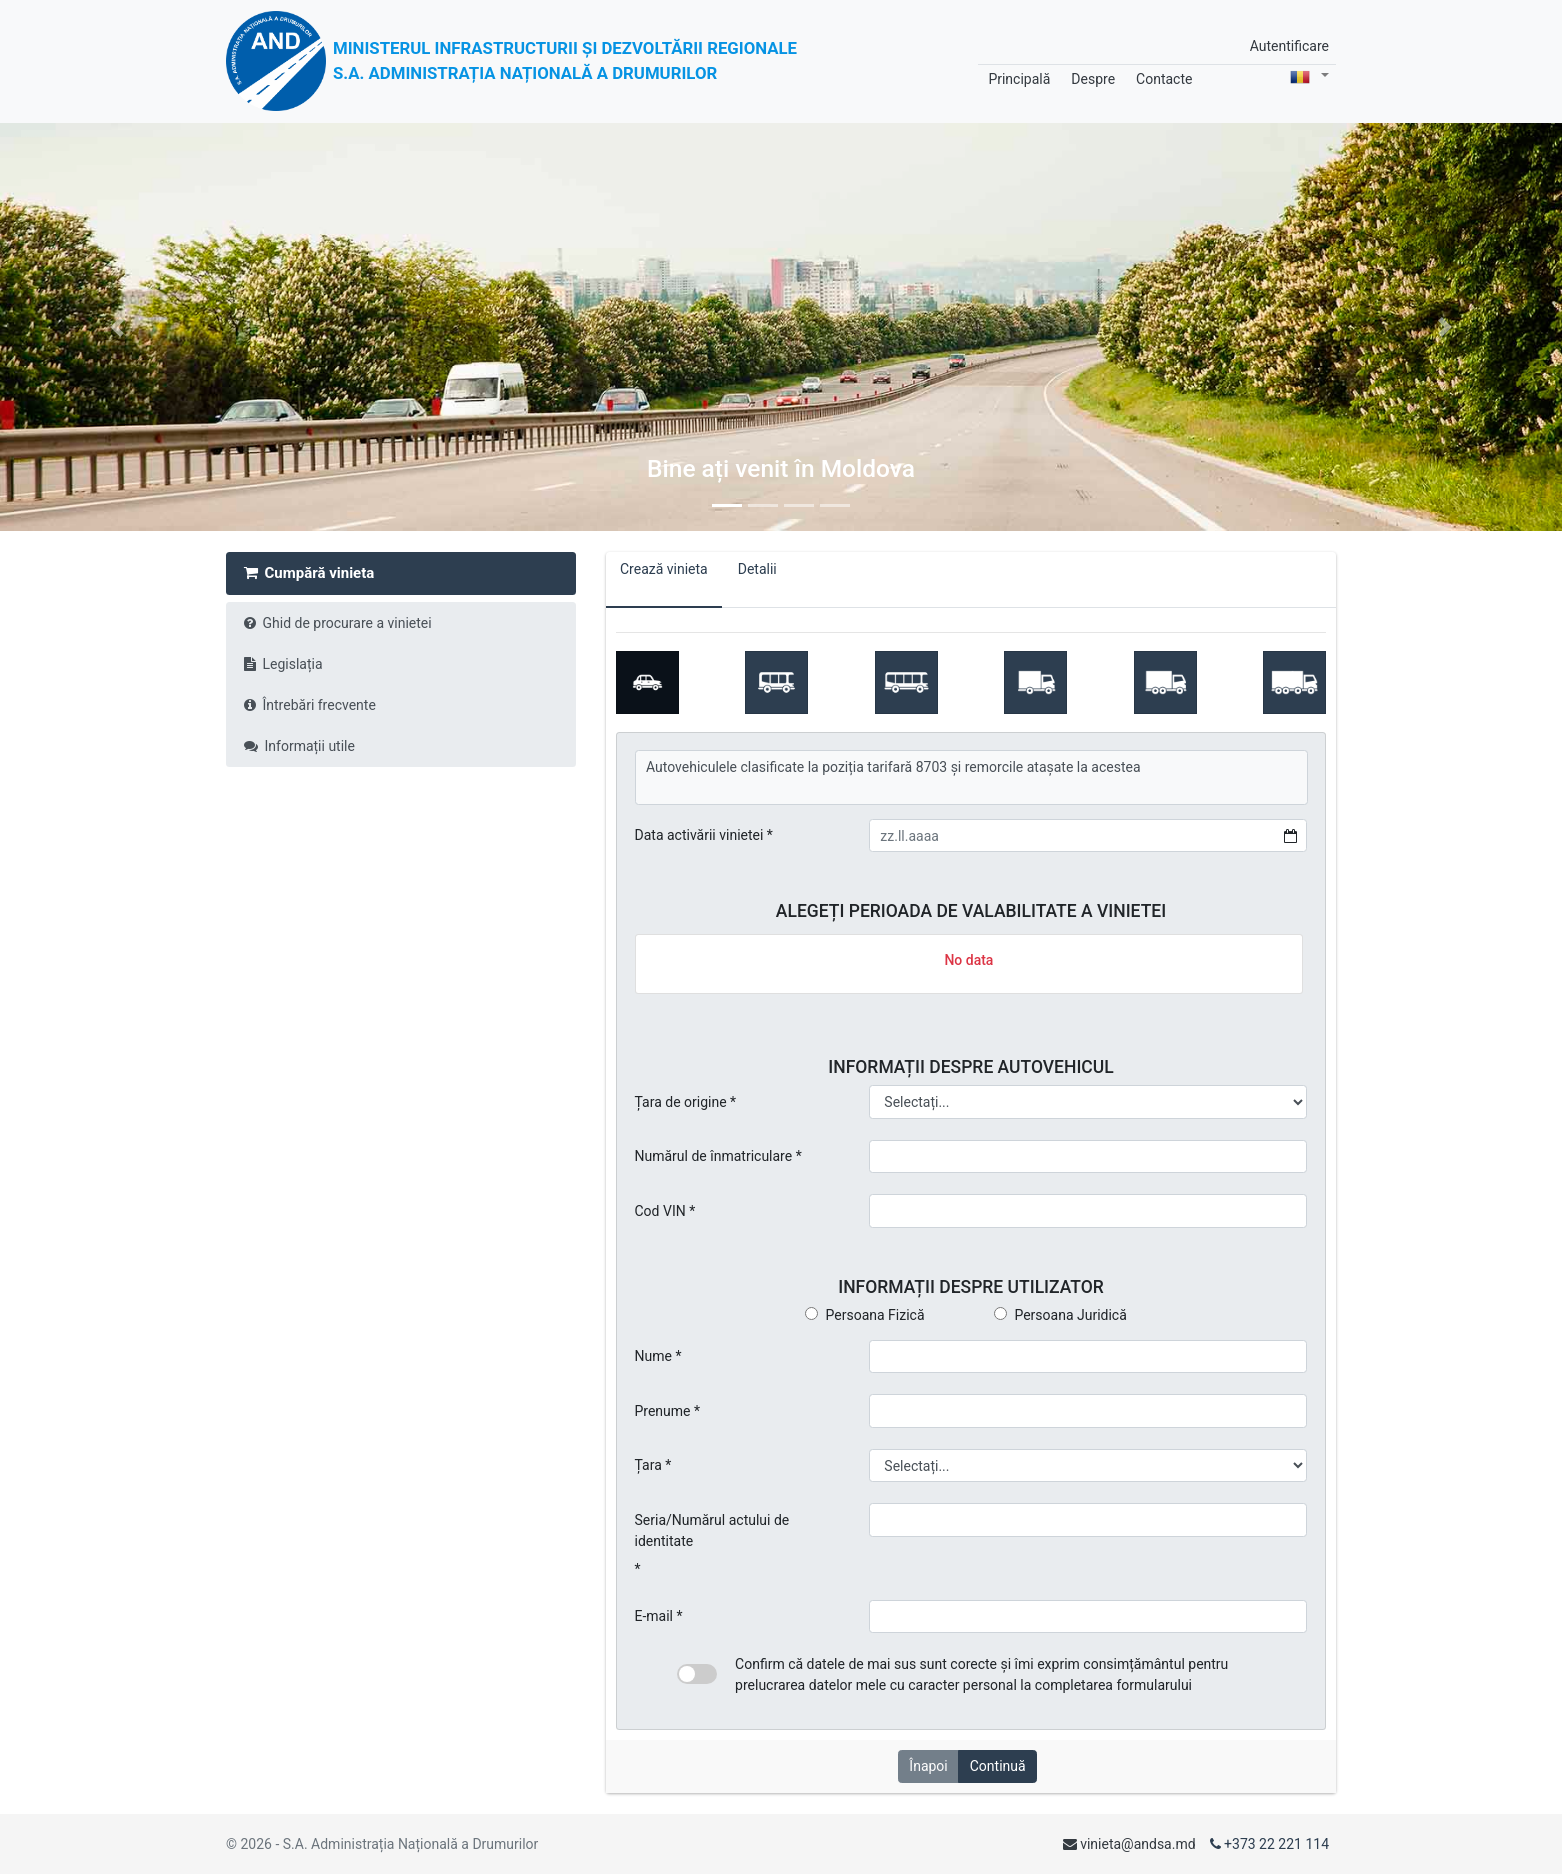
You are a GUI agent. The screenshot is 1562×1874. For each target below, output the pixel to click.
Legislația (283, 664)
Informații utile (299, 746)
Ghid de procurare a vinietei (338, 623)
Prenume (663, 1411)
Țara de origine (681, 1102)
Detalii (757, 579)
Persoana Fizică (865, 1315)
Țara (648, 1465)
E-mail (654, 1616)
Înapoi (928, 1766)
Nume (653, 1356)
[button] (117, 327)
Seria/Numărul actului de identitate (712, 1530)
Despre (1093, 79)
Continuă (998, 1766)
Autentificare (1289, 46)
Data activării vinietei (699, 835)
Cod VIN (660, 1211)
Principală (1019, 79)
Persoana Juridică (1060, 1315)
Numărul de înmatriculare (714, 1156)
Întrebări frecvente (310, 705)
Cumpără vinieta (309, 573)
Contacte (1164, 79)
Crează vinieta (664, 579)
